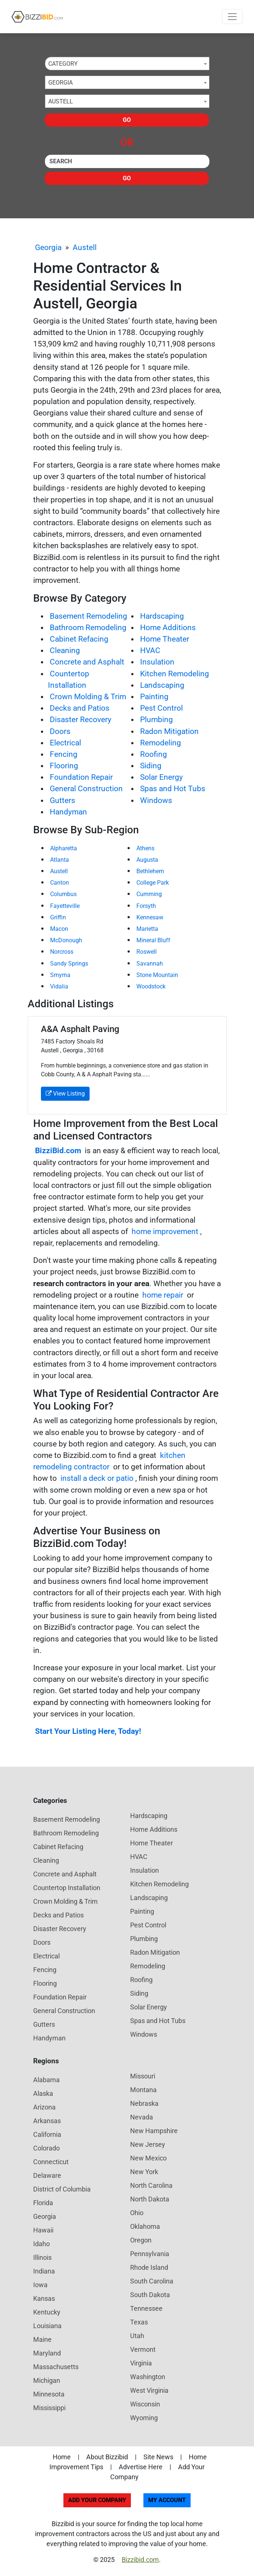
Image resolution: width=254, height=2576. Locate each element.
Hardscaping (162, 616)
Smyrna (60, 974)
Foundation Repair (81, 777)
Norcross (61, 951)
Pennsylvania (149, 2254)
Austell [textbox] (60, 101)
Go (127, 119)
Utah (137, 2336)
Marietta (147, 928)
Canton (59, 882)
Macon (59, 928)
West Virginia (149, 2390)
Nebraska (144, 2103)
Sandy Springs (69, 963)
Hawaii (43, 2230)
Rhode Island (149, 2267)
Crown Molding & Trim (88, 696)
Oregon (141, 2240)
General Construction (86, 788)
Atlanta (59, 859)
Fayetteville (65, 905)
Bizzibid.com (140, 2559)
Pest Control (161, 708)
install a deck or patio (96, 1478)
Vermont (143, 2349)
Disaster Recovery (80, 719)
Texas (139, 2322)
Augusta (147, 859)
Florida (43, 2203)
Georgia (48, 247)
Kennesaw (149, 917)
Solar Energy (161, 777)
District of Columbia (62, 2189)
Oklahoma (145, 2226)
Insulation (157, 661)
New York (144, 2172)
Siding (150, 765)
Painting (154, 696)
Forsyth (146, 905)
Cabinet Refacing (79, 639)
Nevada (141, 2117)
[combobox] (127, 63)
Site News (158, 2457)
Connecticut (51, 2162)
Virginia (141, 2363)
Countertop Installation (66, 1888)
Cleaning (65, 650)
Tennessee (146, 2308)
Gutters (62, 800)
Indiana (44, 2271)
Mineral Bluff (153, 940)
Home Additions (168, 627)
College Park (152, 882)
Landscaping (162, 685)
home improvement (165, 1231)
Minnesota (49, 2394)
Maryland (47, 2353)
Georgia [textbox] (60, 82)
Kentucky (46, 2312)
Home (62, 2457)
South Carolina (151, 2281)
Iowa (40, 2285)
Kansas (44, 2298)
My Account (167, 2500)
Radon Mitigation (169, 731)
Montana (143, 2090)
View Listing (65, 1093)
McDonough (66, 940)
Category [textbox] (63, 63)
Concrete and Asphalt (87, 661)
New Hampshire (154, 2131)
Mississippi (49, 2408)
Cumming (149, 894)
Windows (156, 800)
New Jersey (147, 2144)
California (47, 2134)
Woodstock (151, 986)
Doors (60, 731)
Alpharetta (63, 848)
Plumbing (156, 719)
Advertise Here (141, 2467)
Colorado (46, 2148)
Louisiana (47, 2326)
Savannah (149, 963)
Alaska (43, 2093)
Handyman (68, 811)
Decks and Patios (79, 708)
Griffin (58, 917)
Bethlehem (150, 871)
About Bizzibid (107, 2457)
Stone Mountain (157, 974)
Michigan (46, 2380)
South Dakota (150, 2295)
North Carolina (151, 2185)
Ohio (136, 2213)
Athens (145, 848)
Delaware (47, 2175)
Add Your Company (97, 2500)
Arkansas (47, 2121)
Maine (42, 2339)
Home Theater (164, 639)
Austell (85, 247)
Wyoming (144, 2418)
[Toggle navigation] (232, 16)
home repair (162, 1295)
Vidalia (59, 986)
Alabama (46, 2080)
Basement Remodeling (88, 616)
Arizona (44, 2107)
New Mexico (148, 2158)
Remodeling (160, 742)
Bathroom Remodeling (88, 627)
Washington (147, 2377)
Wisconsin (145, 2404)
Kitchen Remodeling (174, 673)
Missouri (142, 2076)
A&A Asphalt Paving (80, 1029)
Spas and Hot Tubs (172, 788)
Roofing (153, 754)
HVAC (150, 650)
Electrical (65, 742)
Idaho (41, 2244)
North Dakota (149, 2199)
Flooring (64, 765)
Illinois (42, 2257)
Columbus (63, 894)
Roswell (146, 951)
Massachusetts (56, 2367)
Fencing (63, 754)
